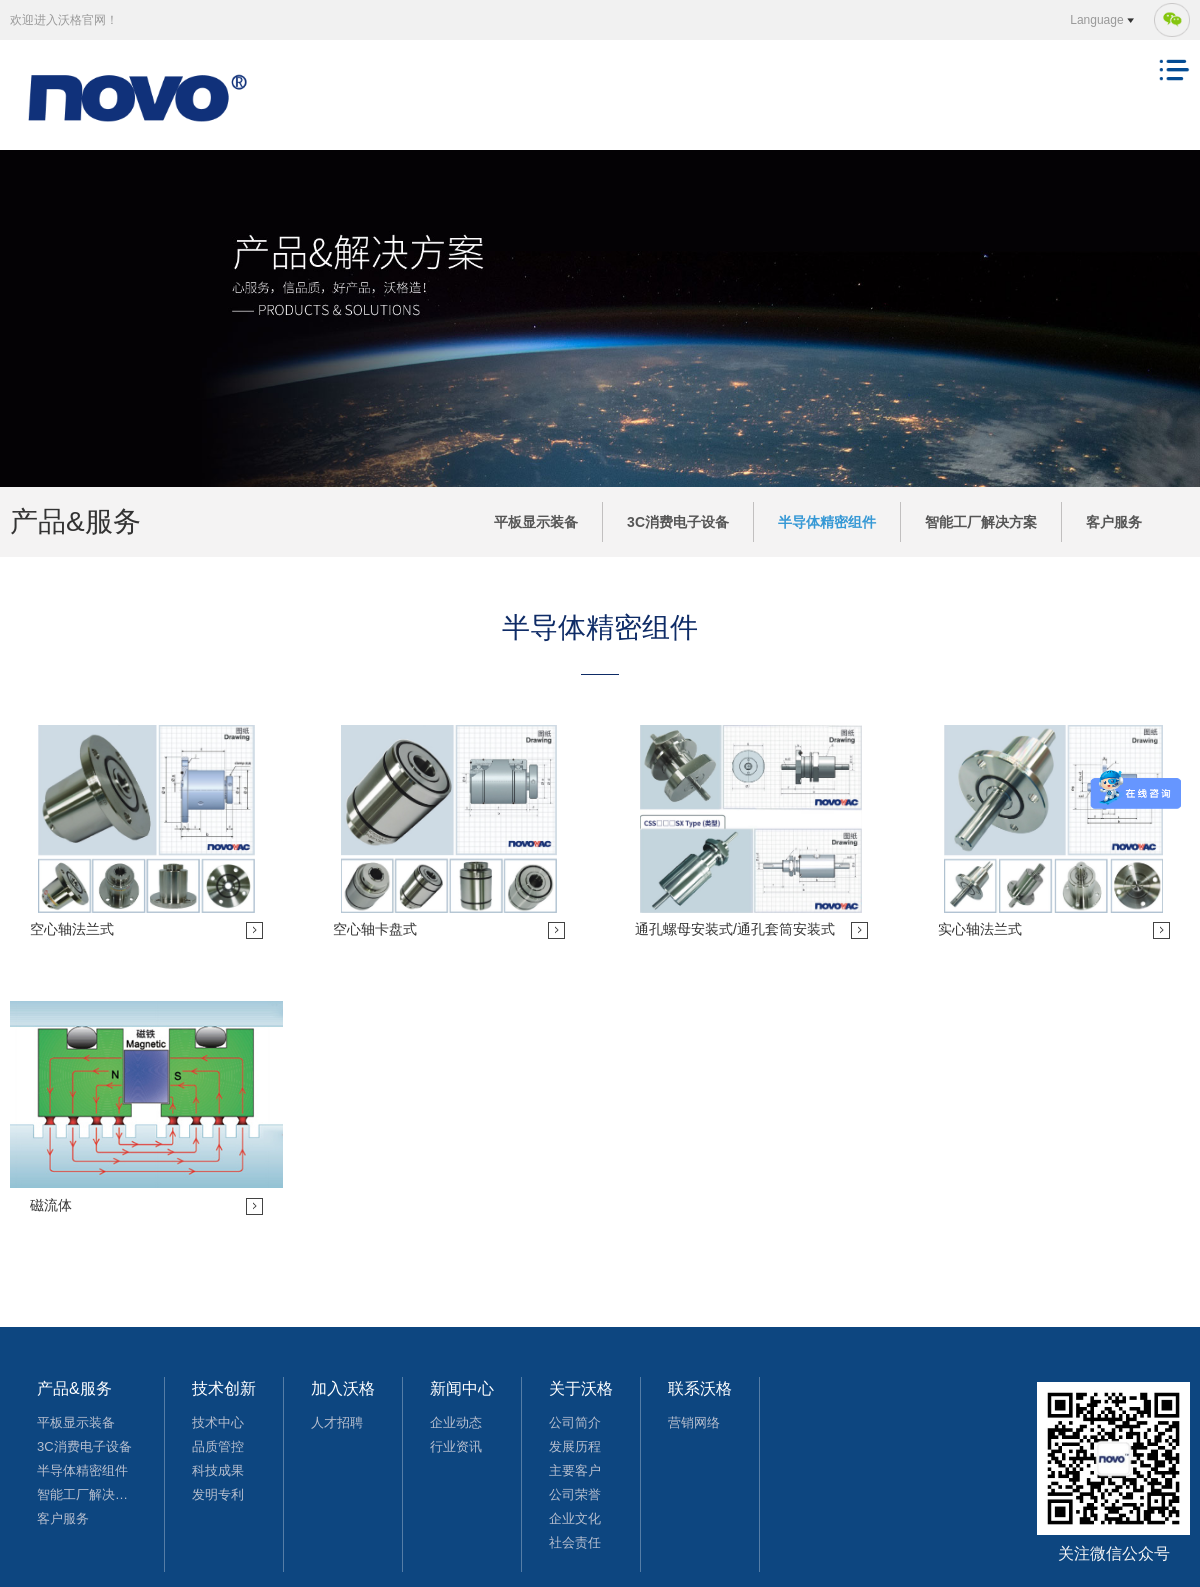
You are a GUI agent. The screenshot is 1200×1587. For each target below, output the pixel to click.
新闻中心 (462, 1388)
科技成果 (218, 1470)
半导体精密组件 (827, 522)
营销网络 (694, 1422)
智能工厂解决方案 (981, 522)
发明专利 (218, 1494)
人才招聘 (337, 1422)
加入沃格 (343, 1388)
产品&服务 (74, 1388)
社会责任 (575, 1542)
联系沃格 (700, 1388)
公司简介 (575, 1422)
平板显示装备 (536, 522)
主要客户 (575, 1470)
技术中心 (218, 1422)
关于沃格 (581, 1388)
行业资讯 (456, 1446)
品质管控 (218, 1446)
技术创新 (224, 1388)
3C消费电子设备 (678, 522)
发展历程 (575, 1446)
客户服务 (1114, 522)
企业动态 (456, 1422)
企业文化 (575, 1518)
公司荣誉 (575, 1494)
